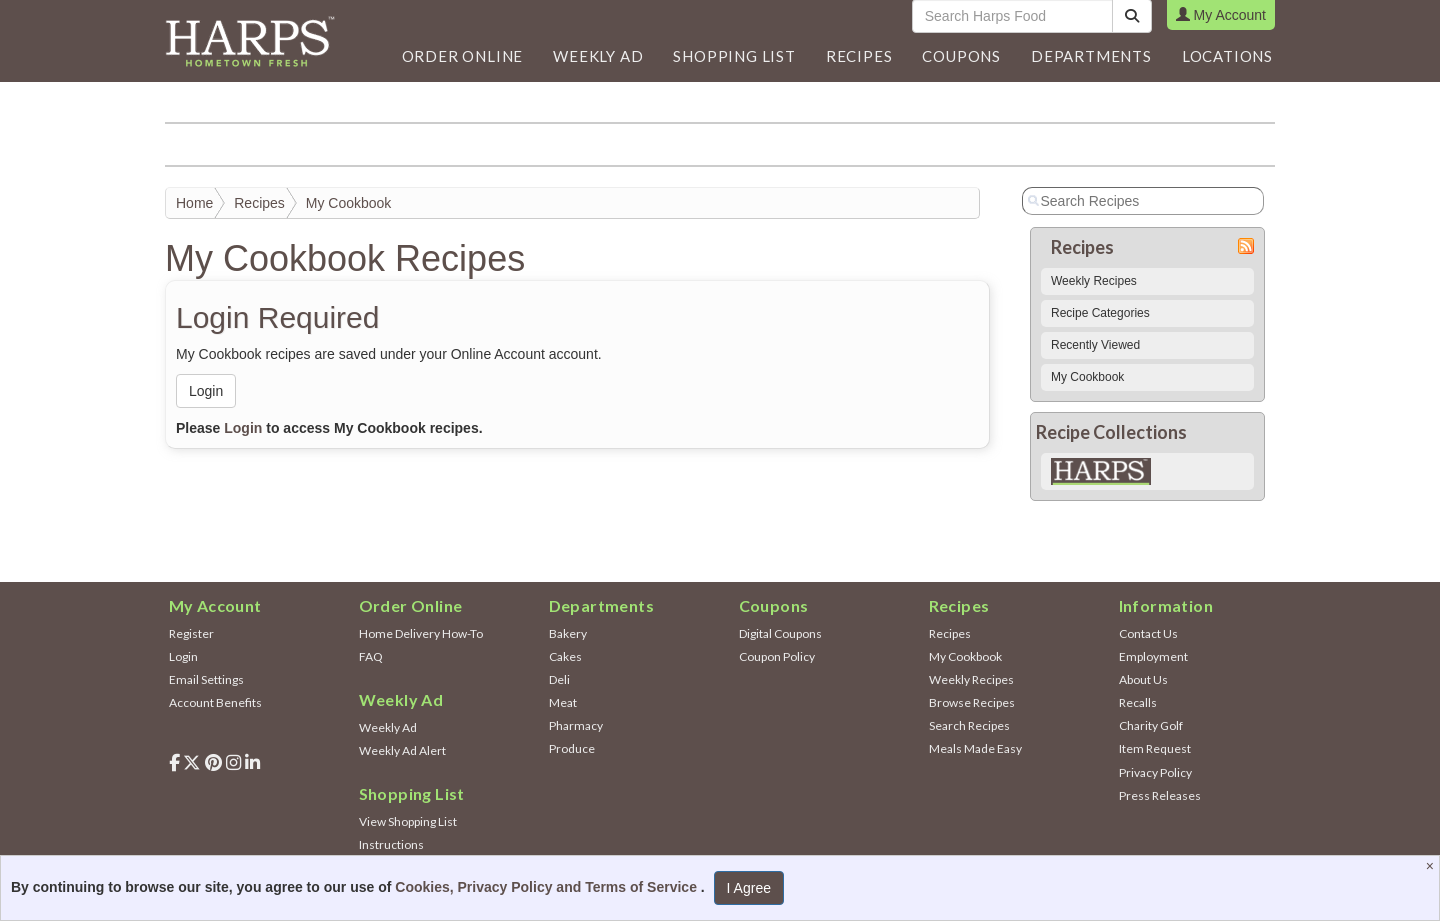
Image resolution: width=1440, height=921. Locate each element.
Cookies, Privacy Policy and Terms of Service (548, 887)
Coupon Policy (777, 656)
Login (206, 391)
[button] (598, 56)
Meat (563, 702)
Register (191, 633)
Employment (1153, 656)
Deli (559, 679)
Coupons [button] (961, 56)
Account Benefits (215, 702)
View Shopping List (408, 821)
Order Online (463, 56)
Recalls (1138, 702)
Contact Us (1148, 633)
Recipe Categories (1100, 313)
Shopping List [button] (734, 56)
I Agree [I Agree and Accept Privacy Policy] (749, 888)
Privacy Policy (1155, 772)
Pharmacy (576, 725)
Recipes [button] (859, 56)
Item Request (1155, 748)
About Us (1143, 679)
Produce (572, 748)
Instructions (391, 844)
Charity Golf (1151, 725)
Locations (1227, 56)
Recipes (259, 203)
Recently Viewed (1095, 345)
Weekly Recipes (1094, 281)
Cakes (565, 656)
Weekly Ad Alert (402, 750)
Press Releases (1160, 795)
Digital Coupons (780, 633)
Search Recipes (969, 725)
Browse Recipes (972, 702)
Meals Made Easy (975, 748)
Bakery (568, 633)
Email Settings (206, 679)
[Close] (1432, 866)
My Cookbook (349, 203)
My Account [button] (1221, 15)
